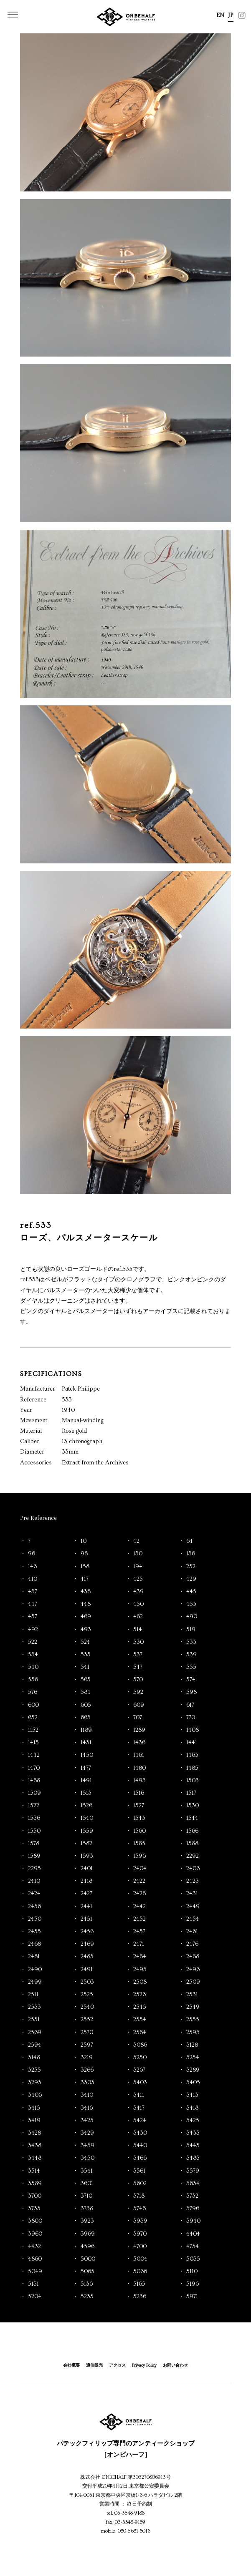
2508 (140, 1982)
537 (137, 1654)
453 (191, 1604)
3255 (34, 2070)
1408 (192, 1730)
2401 (87, 1868)
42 (136, 1541)
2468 (34, 1944)
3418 (192, 2108)
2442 (139, 1906)
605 (86, 1705)
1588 (192, 1843)
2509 (193, 1982)
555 (191, 1667)
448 (86, 1604)
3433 (193, 2133)
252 (190, 1566)
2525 (87, 1994)
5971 (192, 2296)
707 (137, 1717)
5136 (87, 2284)
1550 (34, 1831)
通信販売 (94, 2365)
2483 (87, 1956)
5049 (35, 2271)
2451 (86, 1919)
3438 (34, 2145)
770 (190, 1717)
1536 (34, 1818)
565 (86, 1679)
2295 (34, 1868)
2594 (34, 2045)
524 (85, 1642)
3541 (87, 2171)
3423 (87, 2120)
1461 (138, 1755)
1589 (34, 1856)
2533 (34, 2007)
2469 (87, 1944)
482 (138, 1616)
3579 (192, 2171)
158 (85, 1566)
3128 (192, 2045)
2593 (193, 2032)
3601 (87, 2183)
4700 (140, 2246)
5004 (140, 2259)
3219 (87, 2057)
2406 (193, 1868)
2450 (34, 1919)
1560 (139, 1831)
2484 (139, 1956)
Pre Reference (38, 1518)
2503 (87, 1982)
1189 (86, 1730)
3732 (192, 2196)
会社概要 (71, 2365)
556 (33, 1679)
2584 (139, 2032)
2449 (193, 1906)
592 (138, 1692)
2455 (34, 1931)
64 (189, 1541)
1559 (87, 1831)
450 (138, 1604)
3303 (87, 2082)
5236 (139, 2296)
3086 (140, 2045)
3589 (35, 2183)
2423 (192, 1881)
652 (33, 1717)
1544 (192, 1818)
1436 (139, 1742)
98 (84, 1553)
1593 (87, 1856)
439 (138, 1591)
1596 (139, 1856)
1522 (33, 1805)
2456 (87, 1931)
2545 (139, 2007)
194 (137, 1566)
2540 (87, 2007)
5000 (88, 2259)
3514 (34, 2171)
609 (138, 1705)
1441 (191, 1742)
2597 (87, 2045)
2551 (34, 2019)
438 (86, 1591)
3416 (87, 2108)
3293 (34, 2082)
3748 (139, 2208)
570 (138, 1679)
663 (86, 1717)
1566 (192, 1831)
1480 (139, 1768)
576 (32, 1692)
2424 (34, 1893)
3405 (193, 2082)
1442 (34, 1755)
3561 (139, 2171)
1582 (86, 1843)
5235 (87, 2296)
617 (190, 1705)
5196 (192, 2284)
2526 (139, 1994)
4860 (35, 2259)
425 (138, 1579)
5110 (192, 2271)
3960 (35, 2234)
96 (31, 1553)
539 (191, 1654)
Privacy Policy (144, 2365)
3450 (87, 2158)
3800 (35, 2221)
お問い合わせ (175, 2365)
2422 (139, 1881)
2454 (192, 1919)
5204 (34, 2296)
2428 (139, 1893)
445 (191, 1591)
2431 (192, 1893)
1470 (34, 1768)
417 (85, 1579)
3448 (34, 2158)
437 (32, 1591)
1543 (139, 1818)
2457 (139, 1931)
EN (220, 15)
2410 (34, 1881)
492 (33, 1629)
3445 (193, 2145)
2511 (33, 1994)
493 (86, 1629)
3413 (192, 2095)
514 (137, 1629)
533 (191, 1642)
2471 (138, 1944)
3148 (34, 2057)
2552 (87, 2019)
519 (190, 1629)
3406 (35, 2095)
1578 (33, 1843)
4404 (193, 2234)
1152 (33, 1730)
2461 (192, 1931)
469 (86, 1616)
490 (191, 1616)
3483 (193, 2158)
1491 (86, 1780)
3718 (139, 2196)
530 (138, 1642)
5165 (139, 2284)
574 (190, 1679)
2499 (35, 1982)
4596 (87, 2246)
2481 (34, 1956)
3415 (34, 2108)
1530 (192, 1805)
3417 (139, 2108)
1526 (86, 1805)
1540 (87, 1818)
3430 (140, 2133)
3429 (87, 2133)
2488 (192, 1956)
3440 (140, 2145)
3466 (140, 2158)
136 (190, 1553)
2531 (192, 1994)
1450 (87, 1755)
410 (32, 1579)
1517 (191, 1793)
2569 (34, 2032)
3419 (34, 2120)
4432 (34, 2246)
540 (33, 1667)
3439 (87, 2145)
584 (86, 1692)
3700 (34, 2196)
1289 (139, 1730)
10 (83, 1541)
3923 (87, 2221)
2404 (140, 1868)
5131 (33, 2284)
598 (191, 1692)
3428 (34, 2133)
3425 (192, 2120)
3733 (34, 2208)
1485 (192, 1768)
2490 (35, 1969)
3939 (140, 2221)
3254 (192, 2057)
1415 (33, 1742)
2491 (87, 1969)
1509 (34, 1793)
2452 (139, 1919)
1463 (192, 1755)
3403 (140, 2082)
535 (86, 1654)
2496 (193, 1969)
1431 (86, 1742)
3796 (192, 2208)
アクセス (117, 2365)
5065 (87, 2271)
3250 (140, 2057)
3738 (87, 2208)
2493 (140, 1969)
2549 (193, 2007)
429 (191, 1579)
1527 (138, 1805)
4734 (192, 2246)
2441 (86, 1906)
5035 (193, 2259)
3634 (193, 2183)
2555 (192, 2019)
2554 (139, 2019)
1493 (139, 1780)
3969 (88, 2234)
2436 (34, 1906)
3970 (140, 2234)
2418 (86, 1881)
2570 (87, 2032)
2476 (192, 1944)
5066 (140, 2271)
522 (32, 1642)
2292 (192, 1856)
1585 (139, 1843)
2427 (86, 1893)
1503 (192, 1780)
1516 (138, 1793)
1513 (86, 1793)
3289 (193, 2070)
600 (33, 1705)
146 (32, 1566)
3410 (87, 2095)
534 (33, 1654)
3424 (139, 2120)
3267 (139, 2070)
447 (32, 1604)
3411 (138, 2095)
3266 (87, 2070)
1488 (34, 1780)
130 (137, 1553)
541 (85, 1667)
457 (32, 1616)
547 (137, 1667)
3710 (86, 2196)
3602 (140, 2183)
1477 (86, 1768)
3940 (193, 2221)
